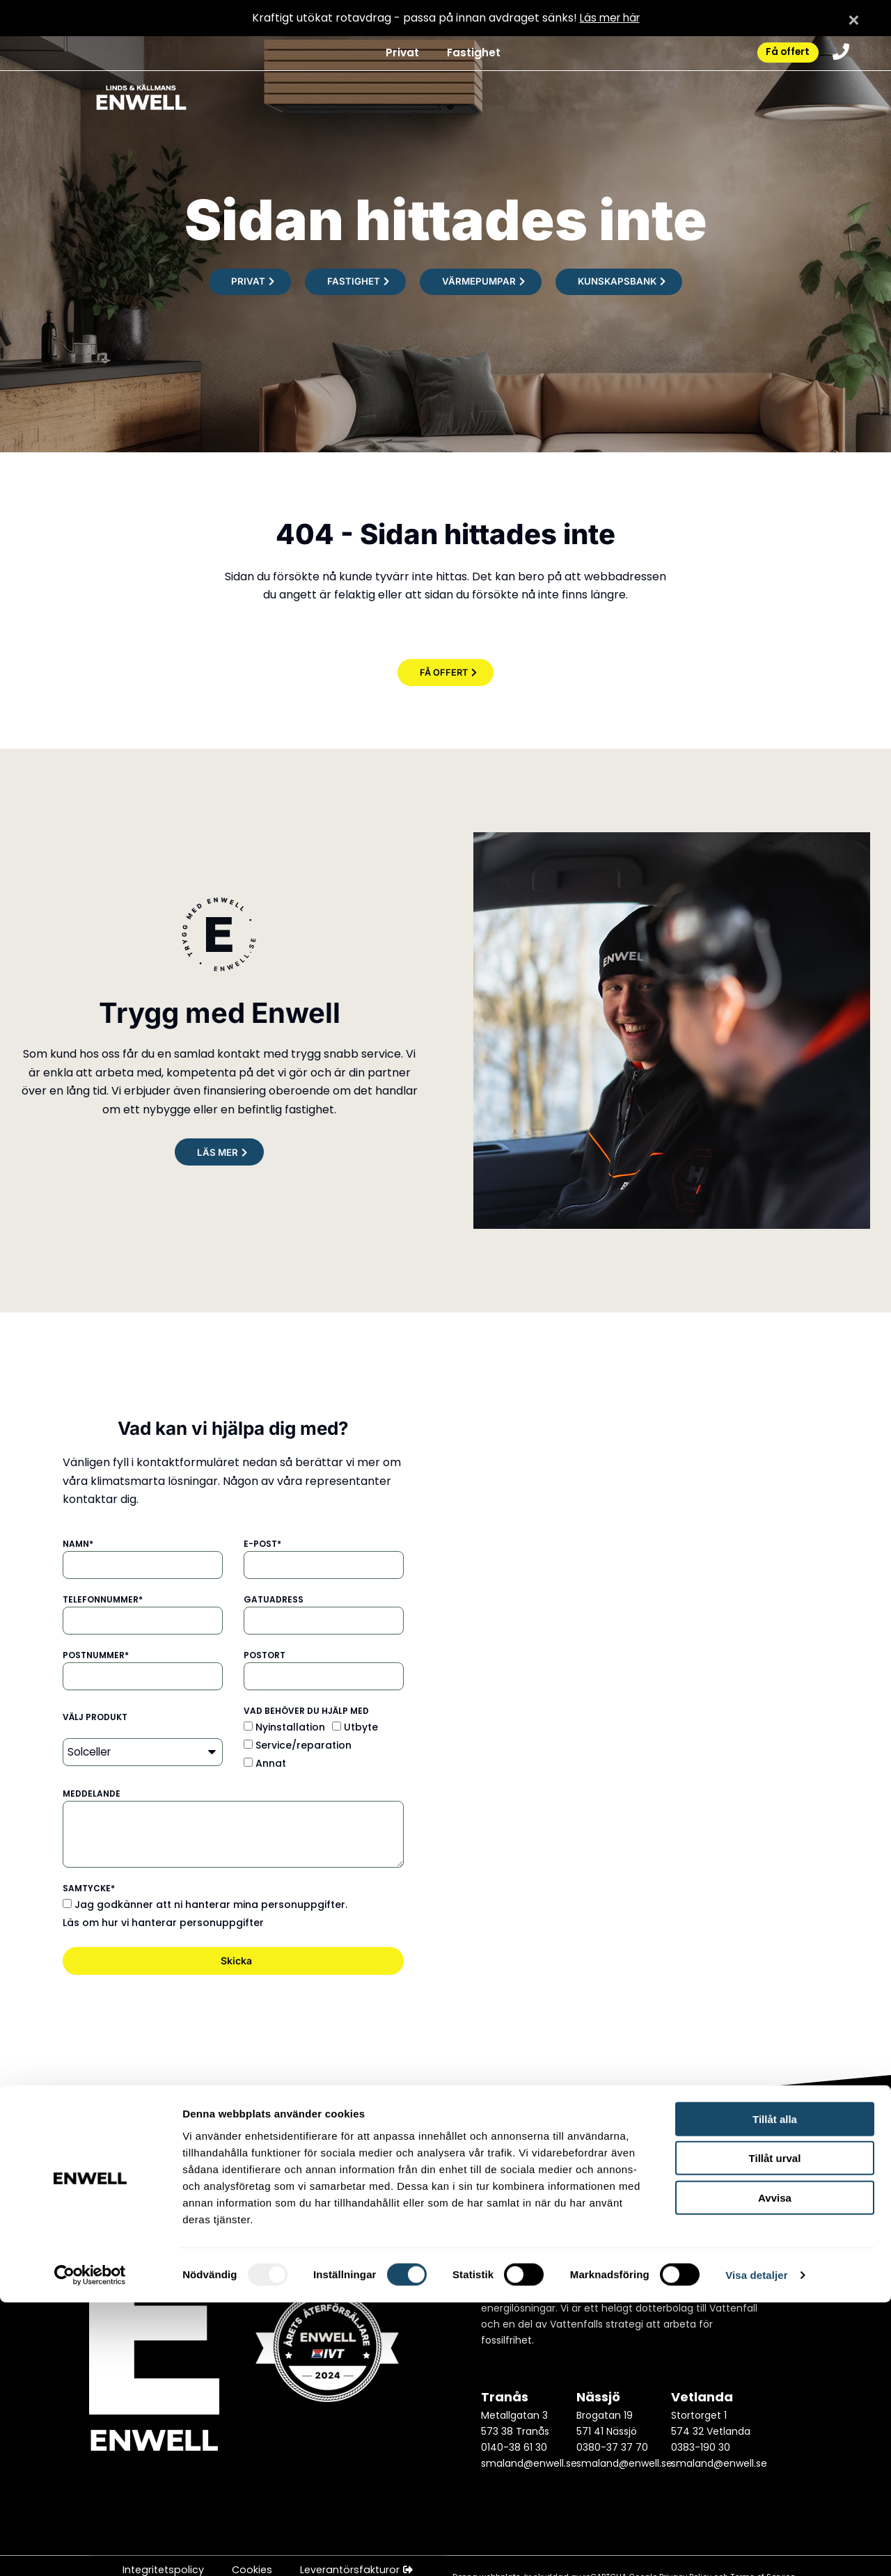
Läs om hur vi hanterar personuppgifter (163, 1923)
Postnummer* (96, 1656)
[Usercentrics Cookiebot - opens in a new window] (90, 2548)
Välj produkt (95, 1718)
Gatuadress (273, 1600)
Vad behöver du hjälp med (306, 1711)
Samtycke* (89, 1889)
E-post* (262, 1544)
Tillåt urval (775, 2432)
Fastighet (465, 55)
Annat (270, 1765)
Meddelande (91, 1794)
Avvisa (774, 2470)
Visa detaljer (756, 2548)
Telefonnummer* (103, 1600)
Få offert (780, 55)
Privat (393, 55)
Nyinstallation (290, 1728)
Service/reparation (303, 1746)
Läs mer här (609, 18)
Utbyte (361, 1728)
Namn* (78, 1544)
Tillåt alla (774, 2392)
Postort (264, 1656)
